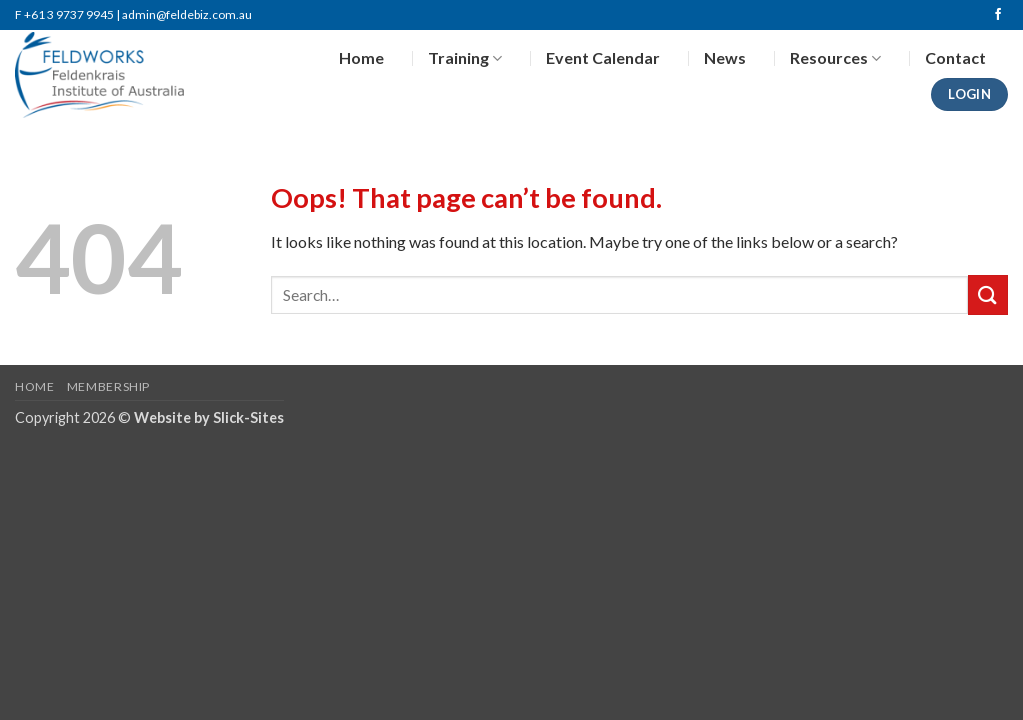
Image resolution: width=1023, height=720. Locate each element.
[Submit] (988, 294)
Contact (955, 57)
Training (465, 58)
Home (361, 57)
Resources (835, 58)
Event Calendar (603, 57)
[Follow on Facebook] (998, 15)
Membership (108, 386)
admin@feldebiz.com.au (187, 14)
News (725, 57)
